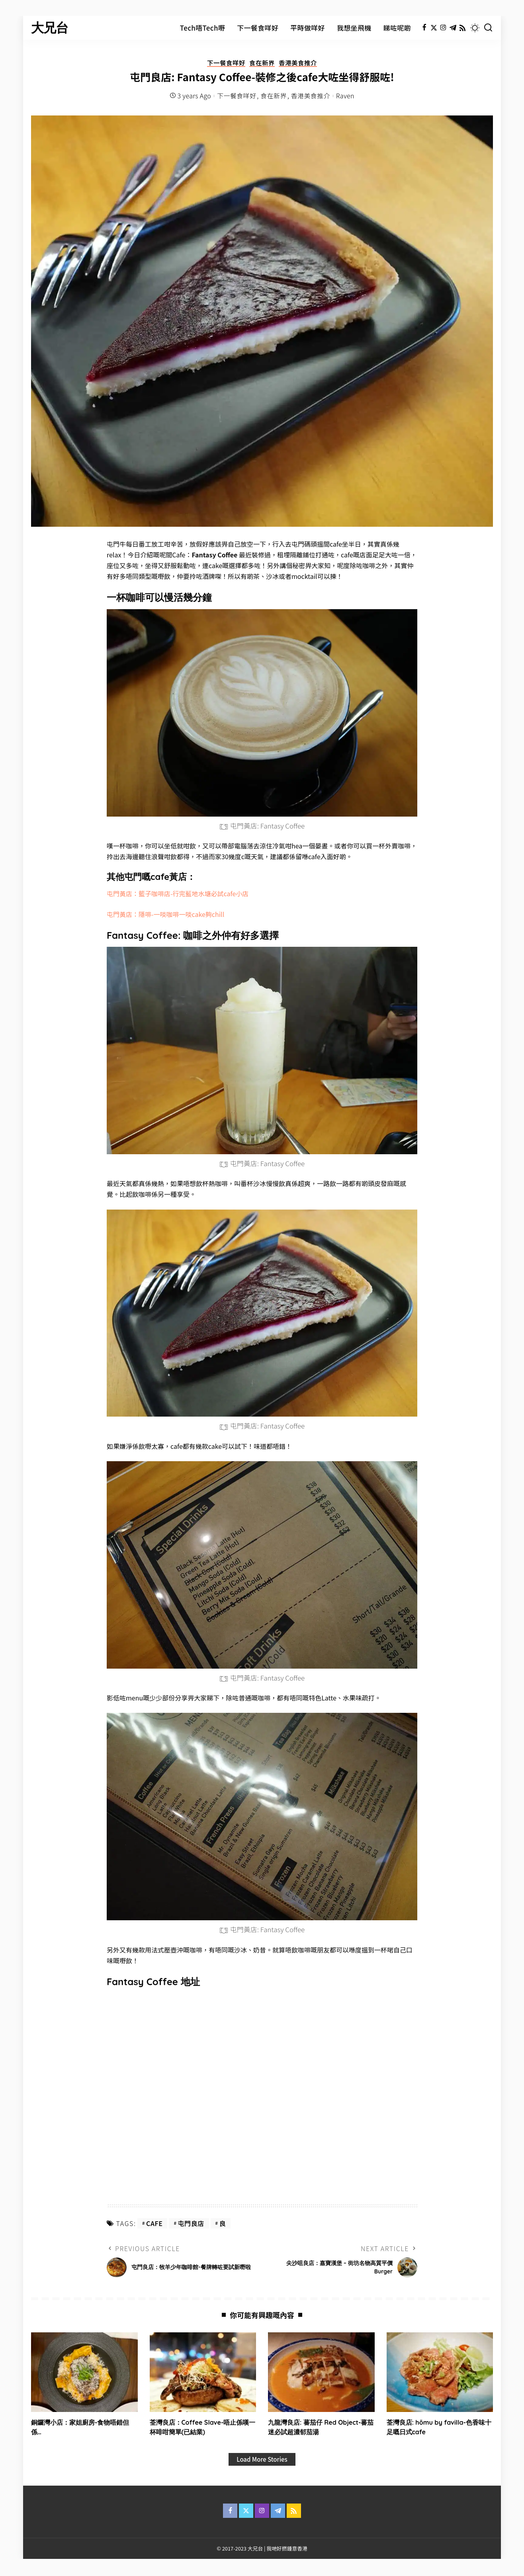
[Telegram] (453, 28)
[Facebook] (424, 28)
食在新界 (262, 63)
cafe (154, 2223)
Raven (345, 96)
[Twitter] (433, 28)
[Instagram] (443, 28)
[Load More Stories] (262, 2460)
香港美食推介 (299, 63)
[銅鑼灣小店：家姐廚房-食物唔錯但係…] (84, 2372)
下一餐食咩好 (225, 63)
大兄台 (49, 27)
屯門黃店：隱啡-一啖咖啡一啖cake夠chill (165, 914)
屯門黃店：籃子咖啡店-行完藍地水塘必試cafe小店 (177, 894)
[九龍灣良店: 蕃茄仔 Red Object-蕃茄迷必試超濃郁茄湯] (321, 2372)
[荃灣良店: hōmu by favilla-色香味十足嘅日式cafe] (440, 2372)
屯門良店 (191, 2223)
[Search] (488, 28)
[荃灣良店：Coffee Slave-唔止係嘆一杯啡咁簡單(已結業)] (203, 2372)
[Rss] (462, 28)
